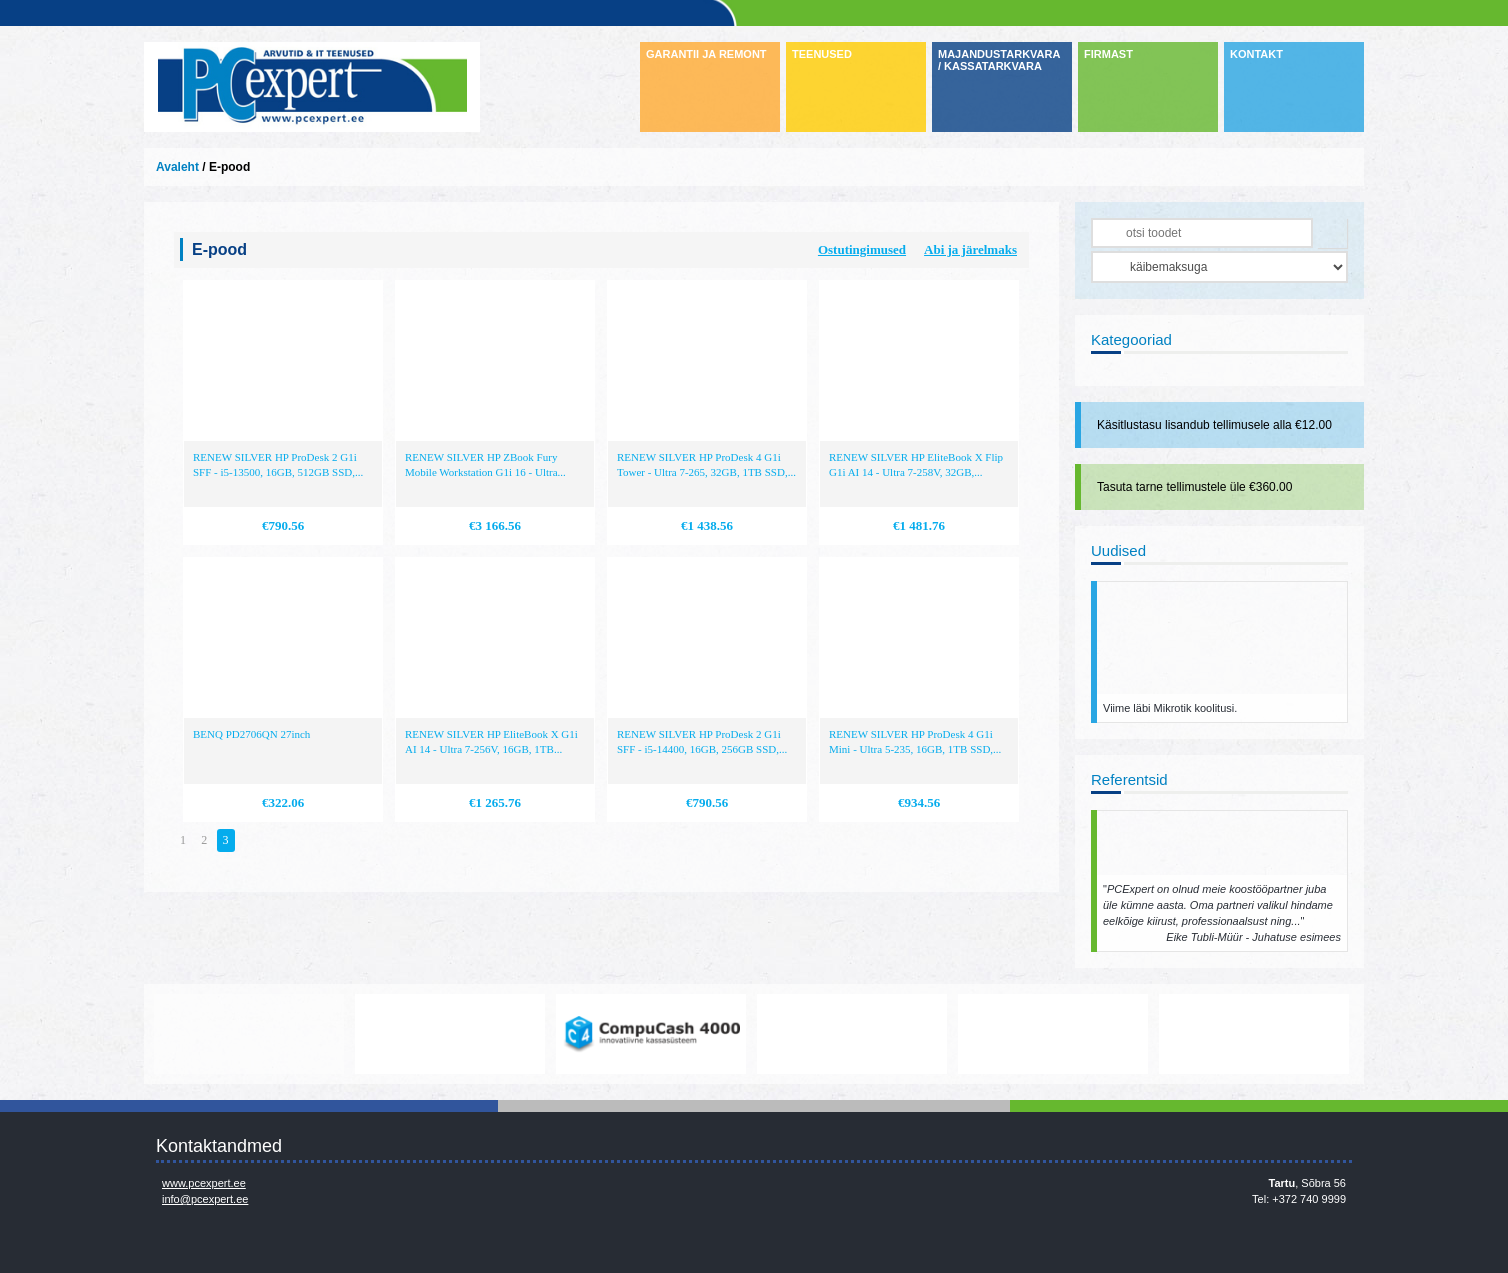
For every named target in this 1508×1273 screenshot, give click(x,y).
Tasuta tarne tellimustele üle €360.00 (1194, 487)
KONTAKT (1256, 54)
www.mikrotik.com (249, 1034)
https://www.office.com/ (450, 1034)
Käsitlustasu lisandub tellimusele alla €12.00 (1214, 425)
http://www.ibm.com (1254, 1034)
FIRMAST (1108, 54)
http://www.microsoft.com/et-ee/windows (852, 1034)
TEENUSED (822, 54)
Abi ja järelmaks (970, 249)
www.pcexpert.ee (204, 1183)
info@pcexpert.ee (205, 1199)
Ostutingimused (862, 249)
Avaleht (177, 167)
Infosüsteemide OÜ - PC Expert (312, 87)
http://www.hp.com (1053, 1034)
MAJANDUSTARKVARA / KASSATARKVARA (999, 60)
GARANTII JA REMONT (706, 54)
